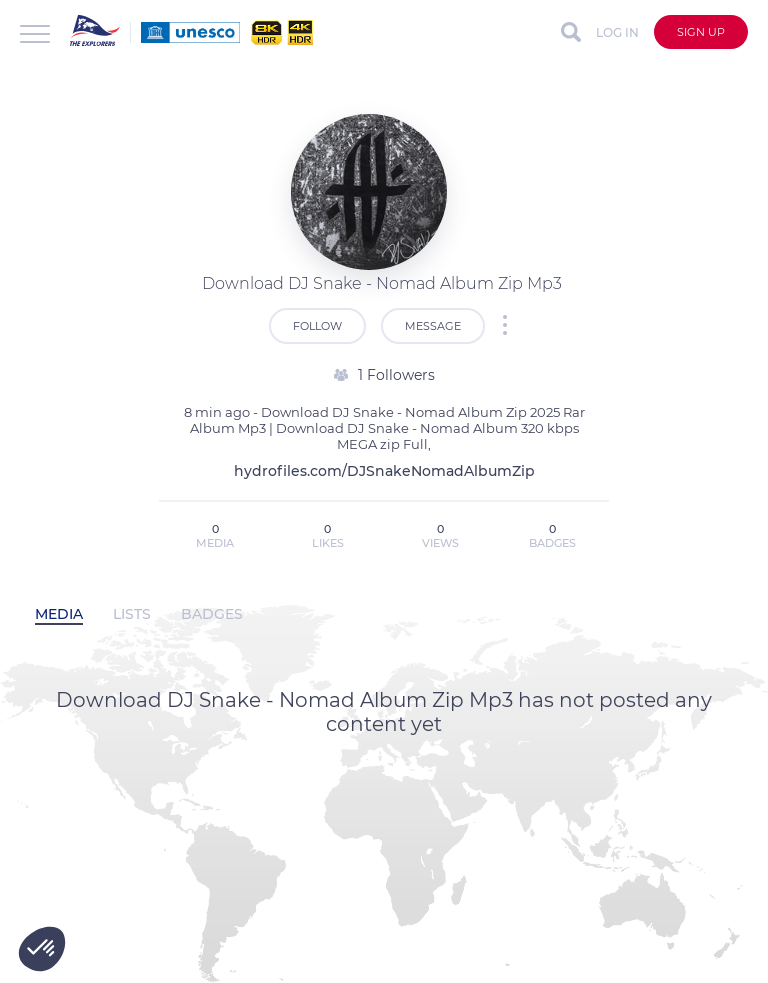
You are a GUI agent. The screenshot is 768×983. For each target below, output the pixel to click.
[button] (42, 949)
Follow (317, 326)
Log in (617, 32)
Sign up (701, 32)
